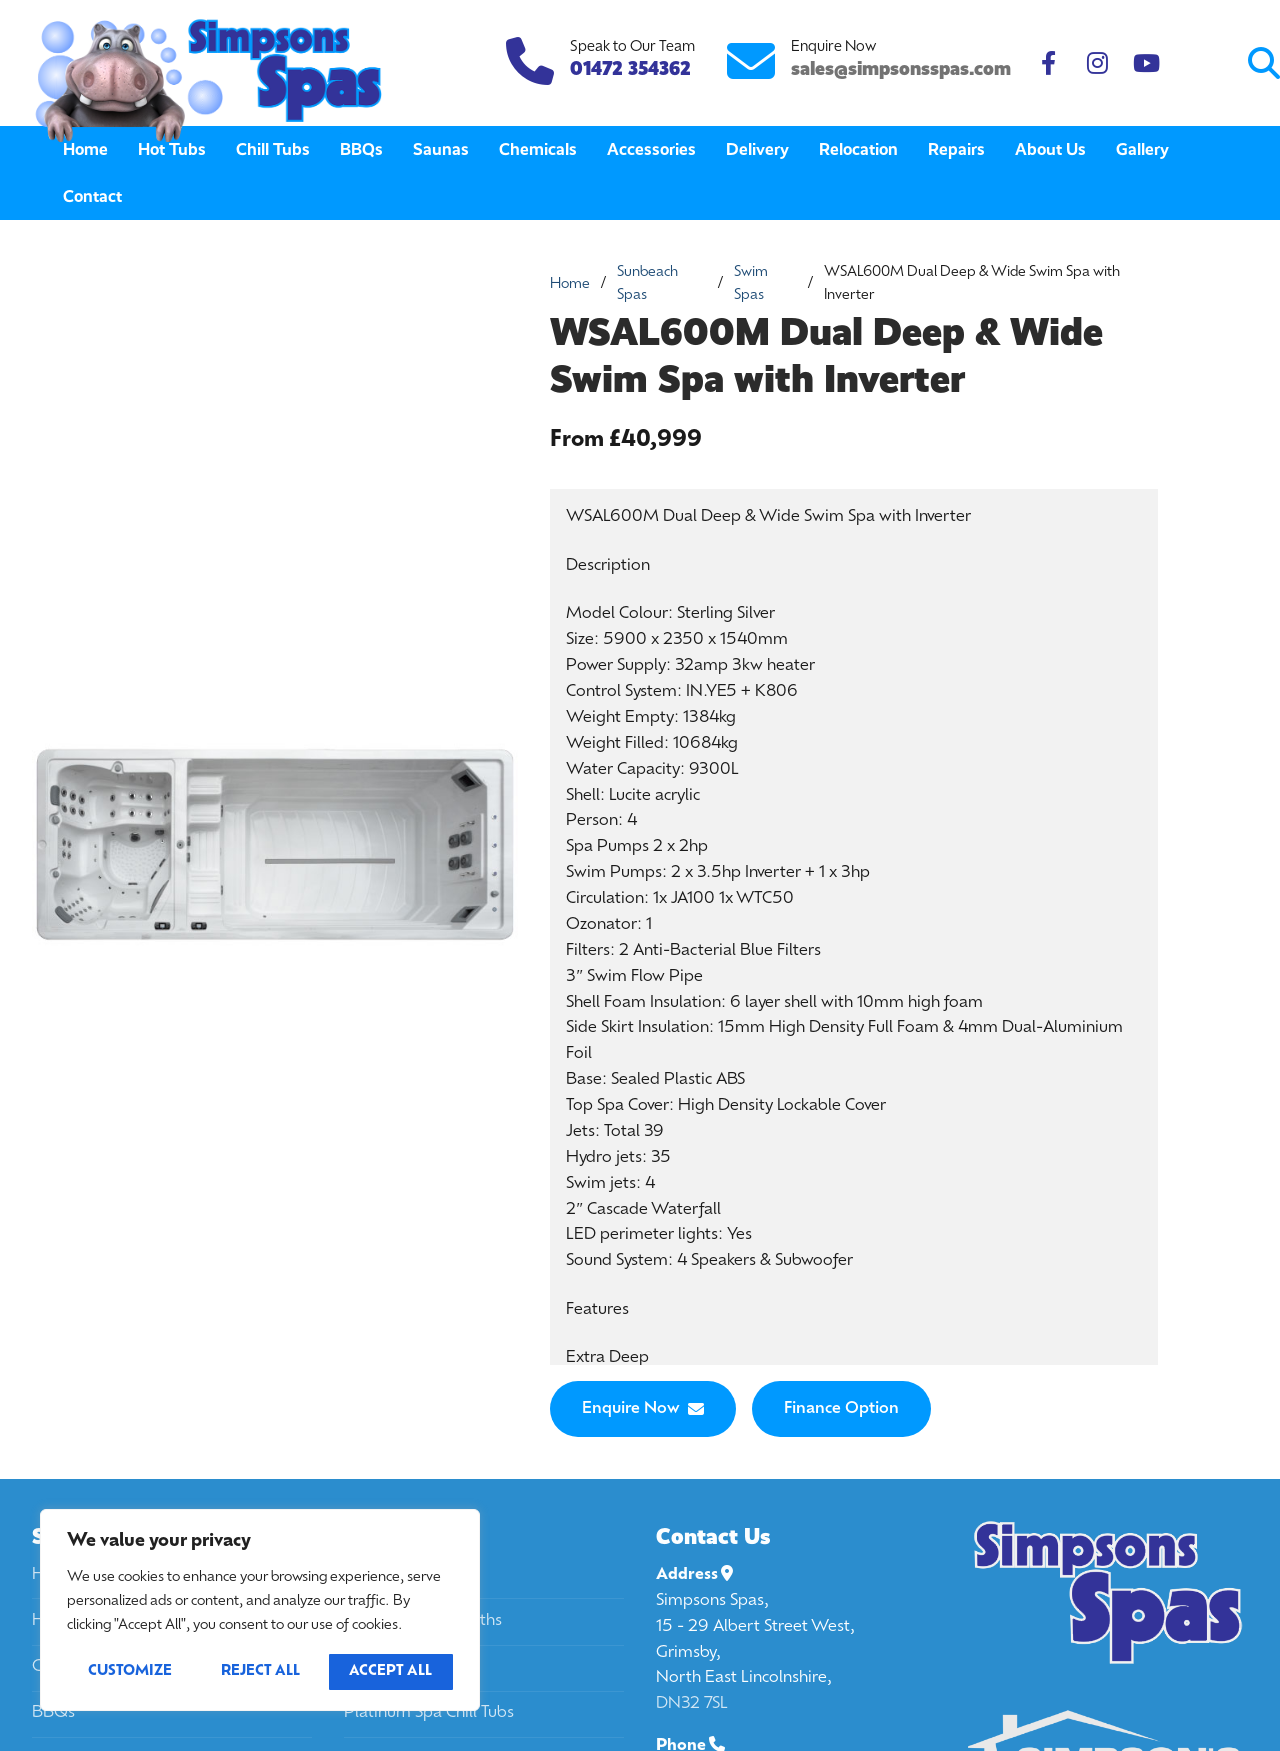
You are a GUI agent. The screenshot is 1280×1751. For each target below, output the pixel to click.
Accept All (390, 1671)
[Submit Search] (1181, 63)
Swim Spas (751, 284)
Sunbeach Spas (647, 284)
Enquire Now (643, 1409)
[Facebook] (1048, 63)
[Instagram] (1097, 63)
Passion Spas (391, 1667)
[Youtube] (1146, 63)
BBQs (53, 1713)
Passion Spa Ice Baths (423, 1621)
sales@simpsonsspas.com (901, 68)
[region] (260, 1610)
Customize (130, 1671)
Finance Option (841, 1409)
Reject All (260, 1671)
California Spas (398, 1575)
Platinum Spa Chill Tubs (429, 1713)
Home (570, 284)
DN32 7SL (692, 1704)
